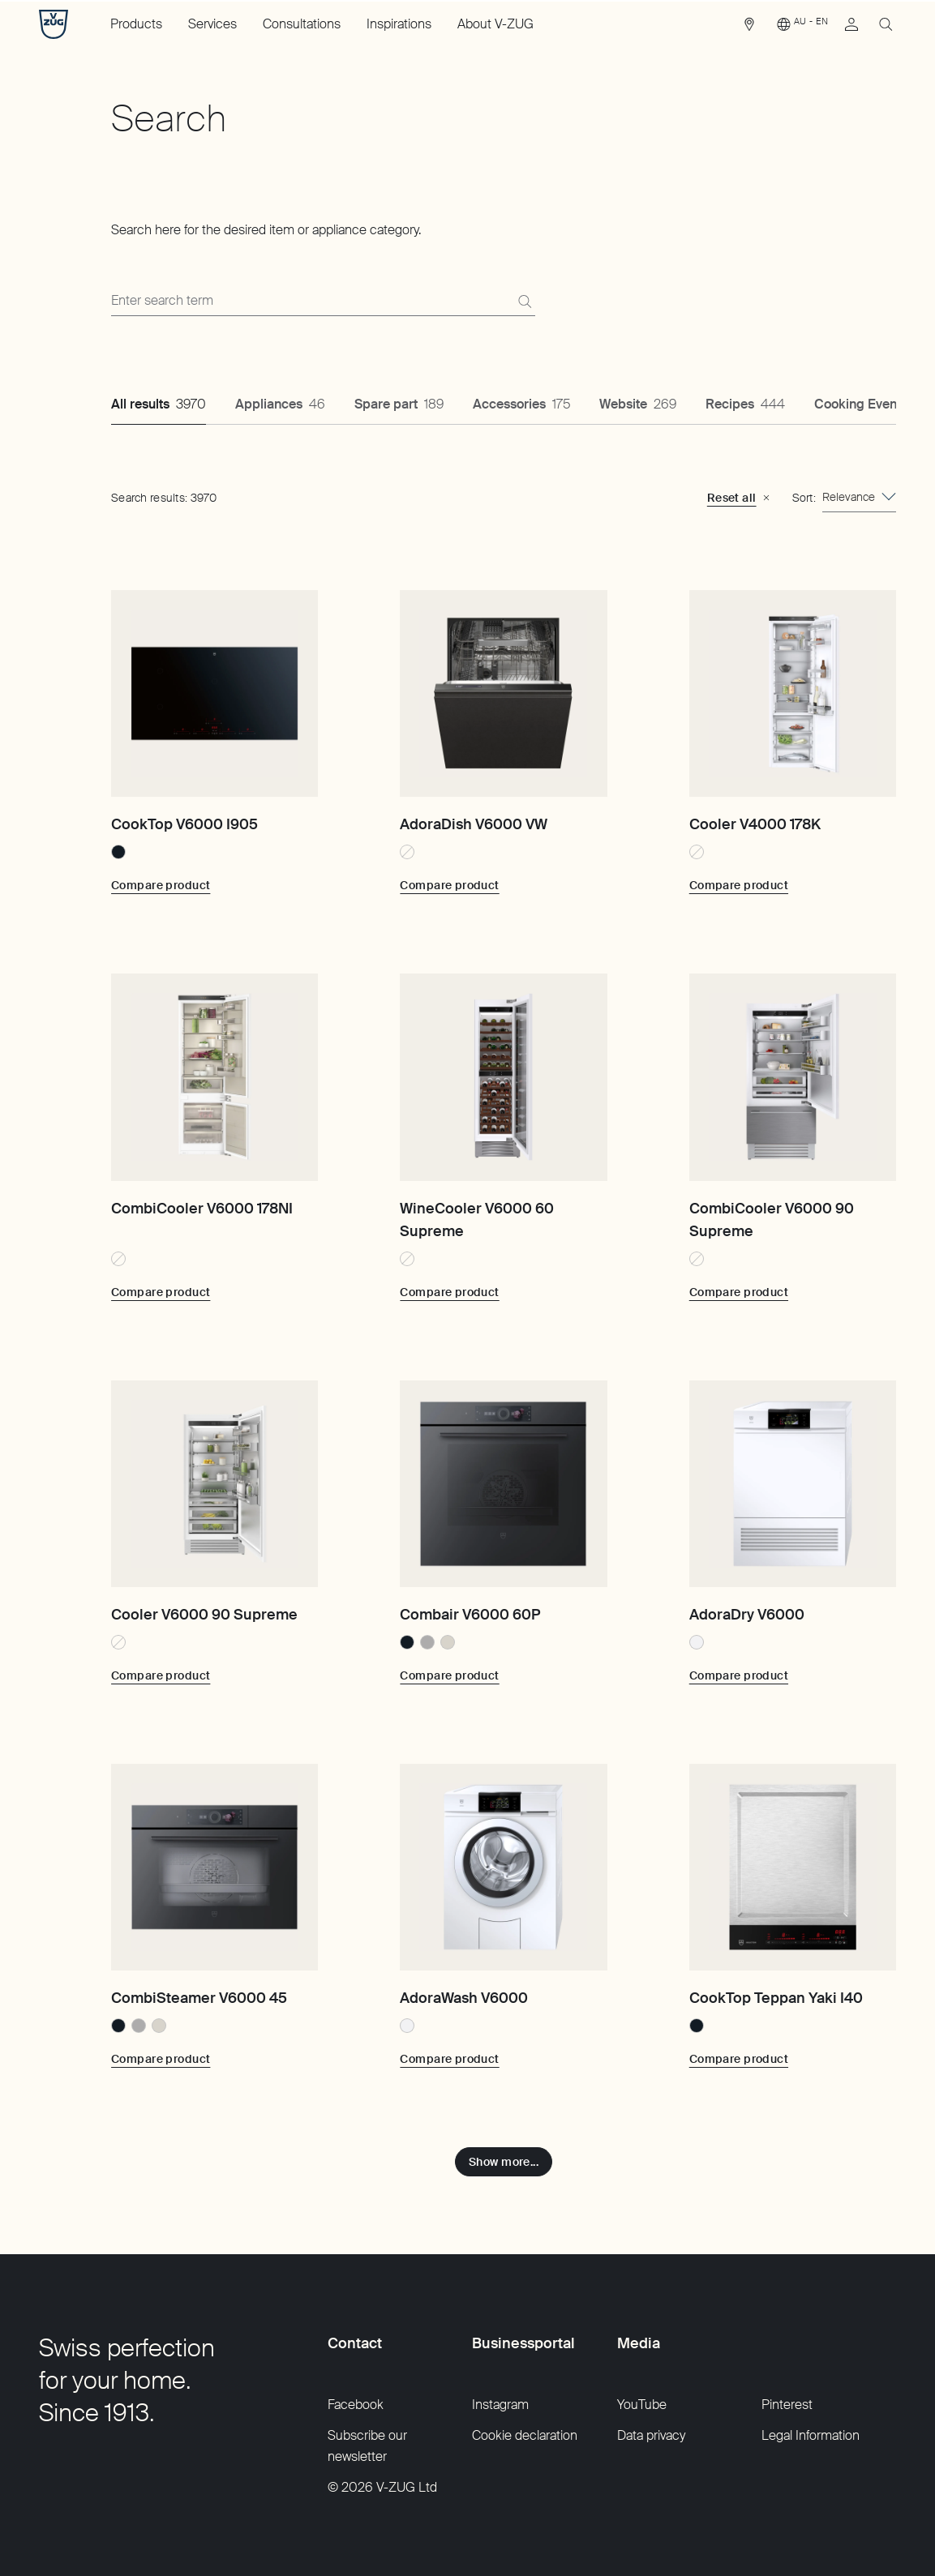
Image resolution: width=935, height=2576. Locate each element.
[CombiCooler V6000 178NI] (214, 1076)
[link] (749, 28)
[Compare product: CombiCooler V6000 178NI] (160, 1292)
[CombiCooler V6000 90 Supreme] (792, 1076)
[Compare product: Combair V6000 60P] (449, 1675)
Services (212, 23)
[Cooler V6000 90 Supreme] (214, 1483)
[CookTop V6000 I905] (214, 693)
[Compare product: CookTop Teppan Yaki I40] (738, 2059)
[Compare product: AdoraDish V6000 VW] (449, 885)
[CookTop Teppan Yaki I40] (792, 1867)
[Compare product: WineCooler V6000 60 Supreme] (449, 1292)
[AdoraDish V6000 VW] (503, 693)
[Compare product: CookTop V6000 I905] (160, 885)
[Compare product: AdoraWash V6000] (449, 2059)
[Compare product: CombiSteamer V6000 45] (160, 2059)
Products (136, 23)
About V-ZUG (495, 23)
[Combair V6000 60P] (503, 1483)
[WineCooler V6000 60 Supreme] (503, 1076)
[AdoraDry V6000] (792, 1483)
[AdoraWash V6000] (503, 1867)
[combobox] (859, 497)
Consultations (302, 23)
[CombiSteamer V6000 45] (214, 1867)
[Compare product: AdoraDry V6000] (738, 1675)
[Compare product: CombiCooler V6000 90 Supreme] (738, 1292)
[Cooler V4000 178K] (792, 693)
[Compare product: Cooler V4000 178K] (738, 885)
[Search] (524, 301)
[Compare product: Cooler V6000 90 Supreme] (160, 1675)
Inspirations (399, 23)
